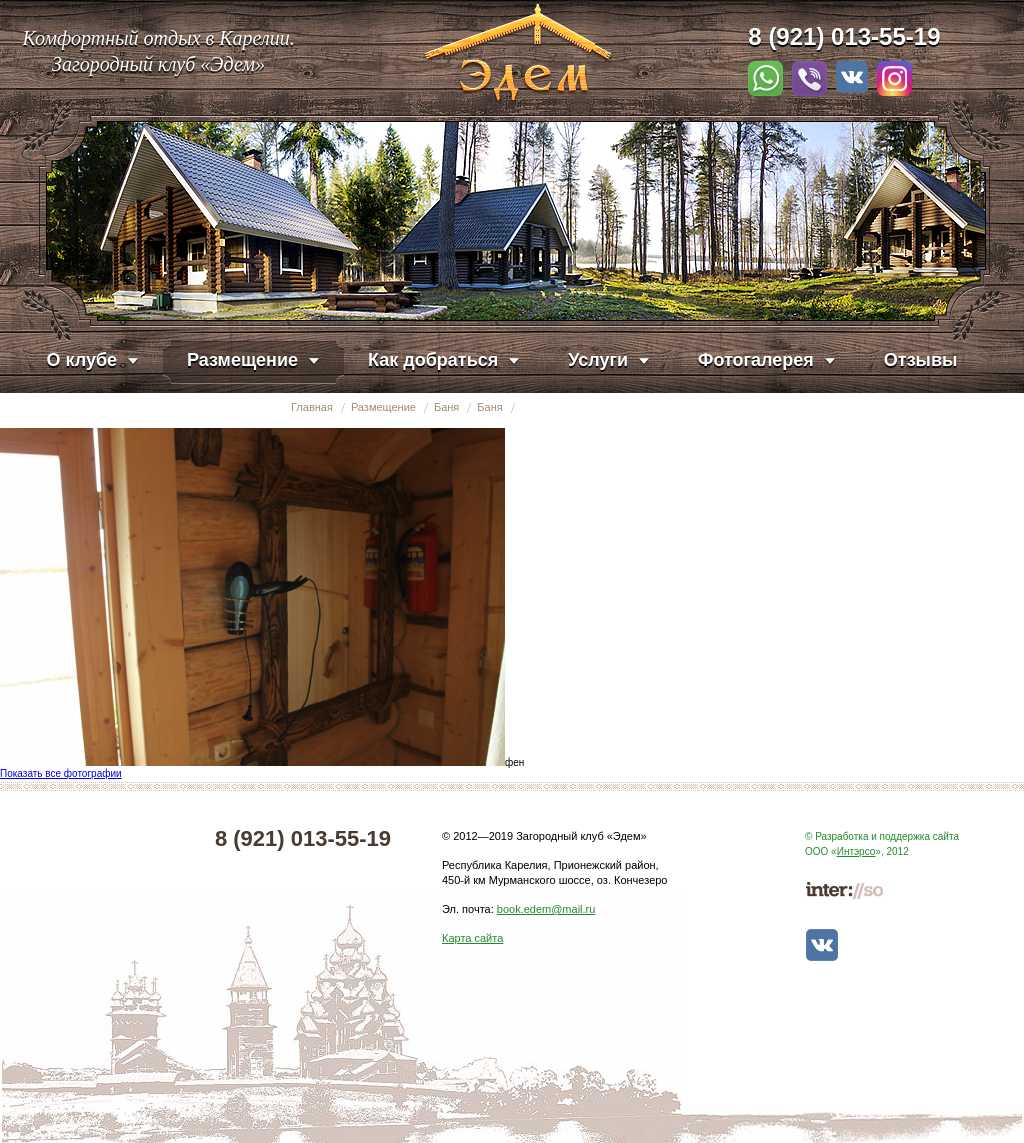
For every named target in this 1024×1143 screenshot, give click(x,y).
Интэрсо (856, 851)
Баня (446, 407)
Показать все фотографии (61, 773)
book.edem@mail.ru (546, 909)
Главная (312, 407)
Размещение (383, 407)
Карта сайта (472, 938)
